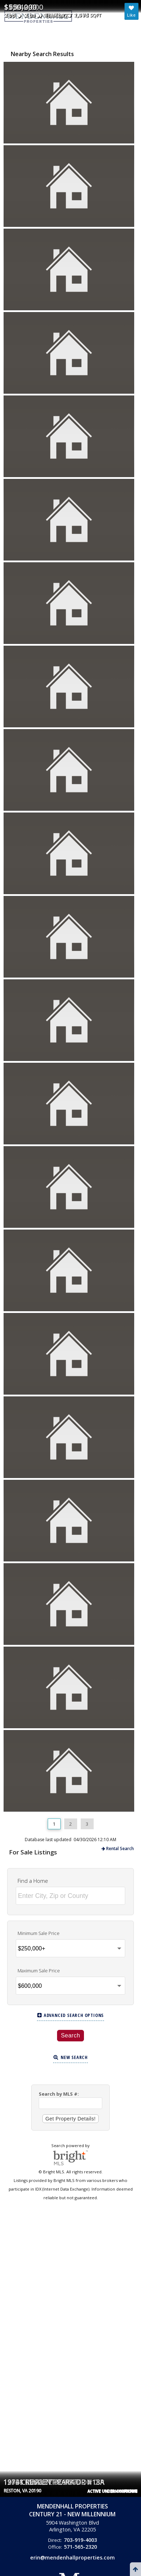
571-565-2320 (80, 2546)
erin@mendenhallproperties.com (72, 2557)
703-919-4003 (80, 2539)
